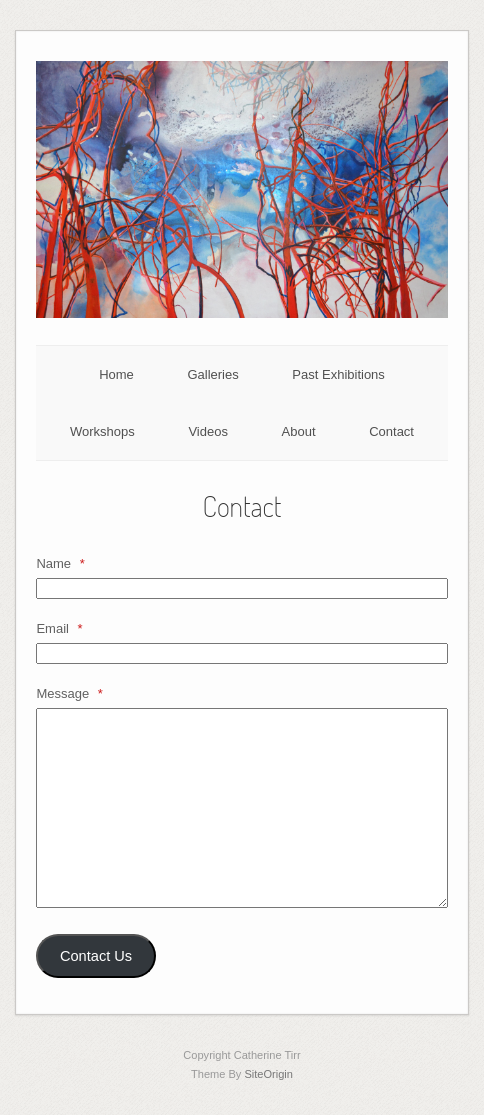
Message (69, 693)
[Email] (241, 653)
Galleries (212, 374)
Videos (208, 431)
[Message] (241, 808)
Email (59, 628)
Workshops (102, 431)
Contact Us (96, 956)
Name (60, 563)
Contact (391, 431)
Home (116, 374)
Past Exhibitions (338, 374)
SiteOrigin (268, 1074)
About (299, 431)
